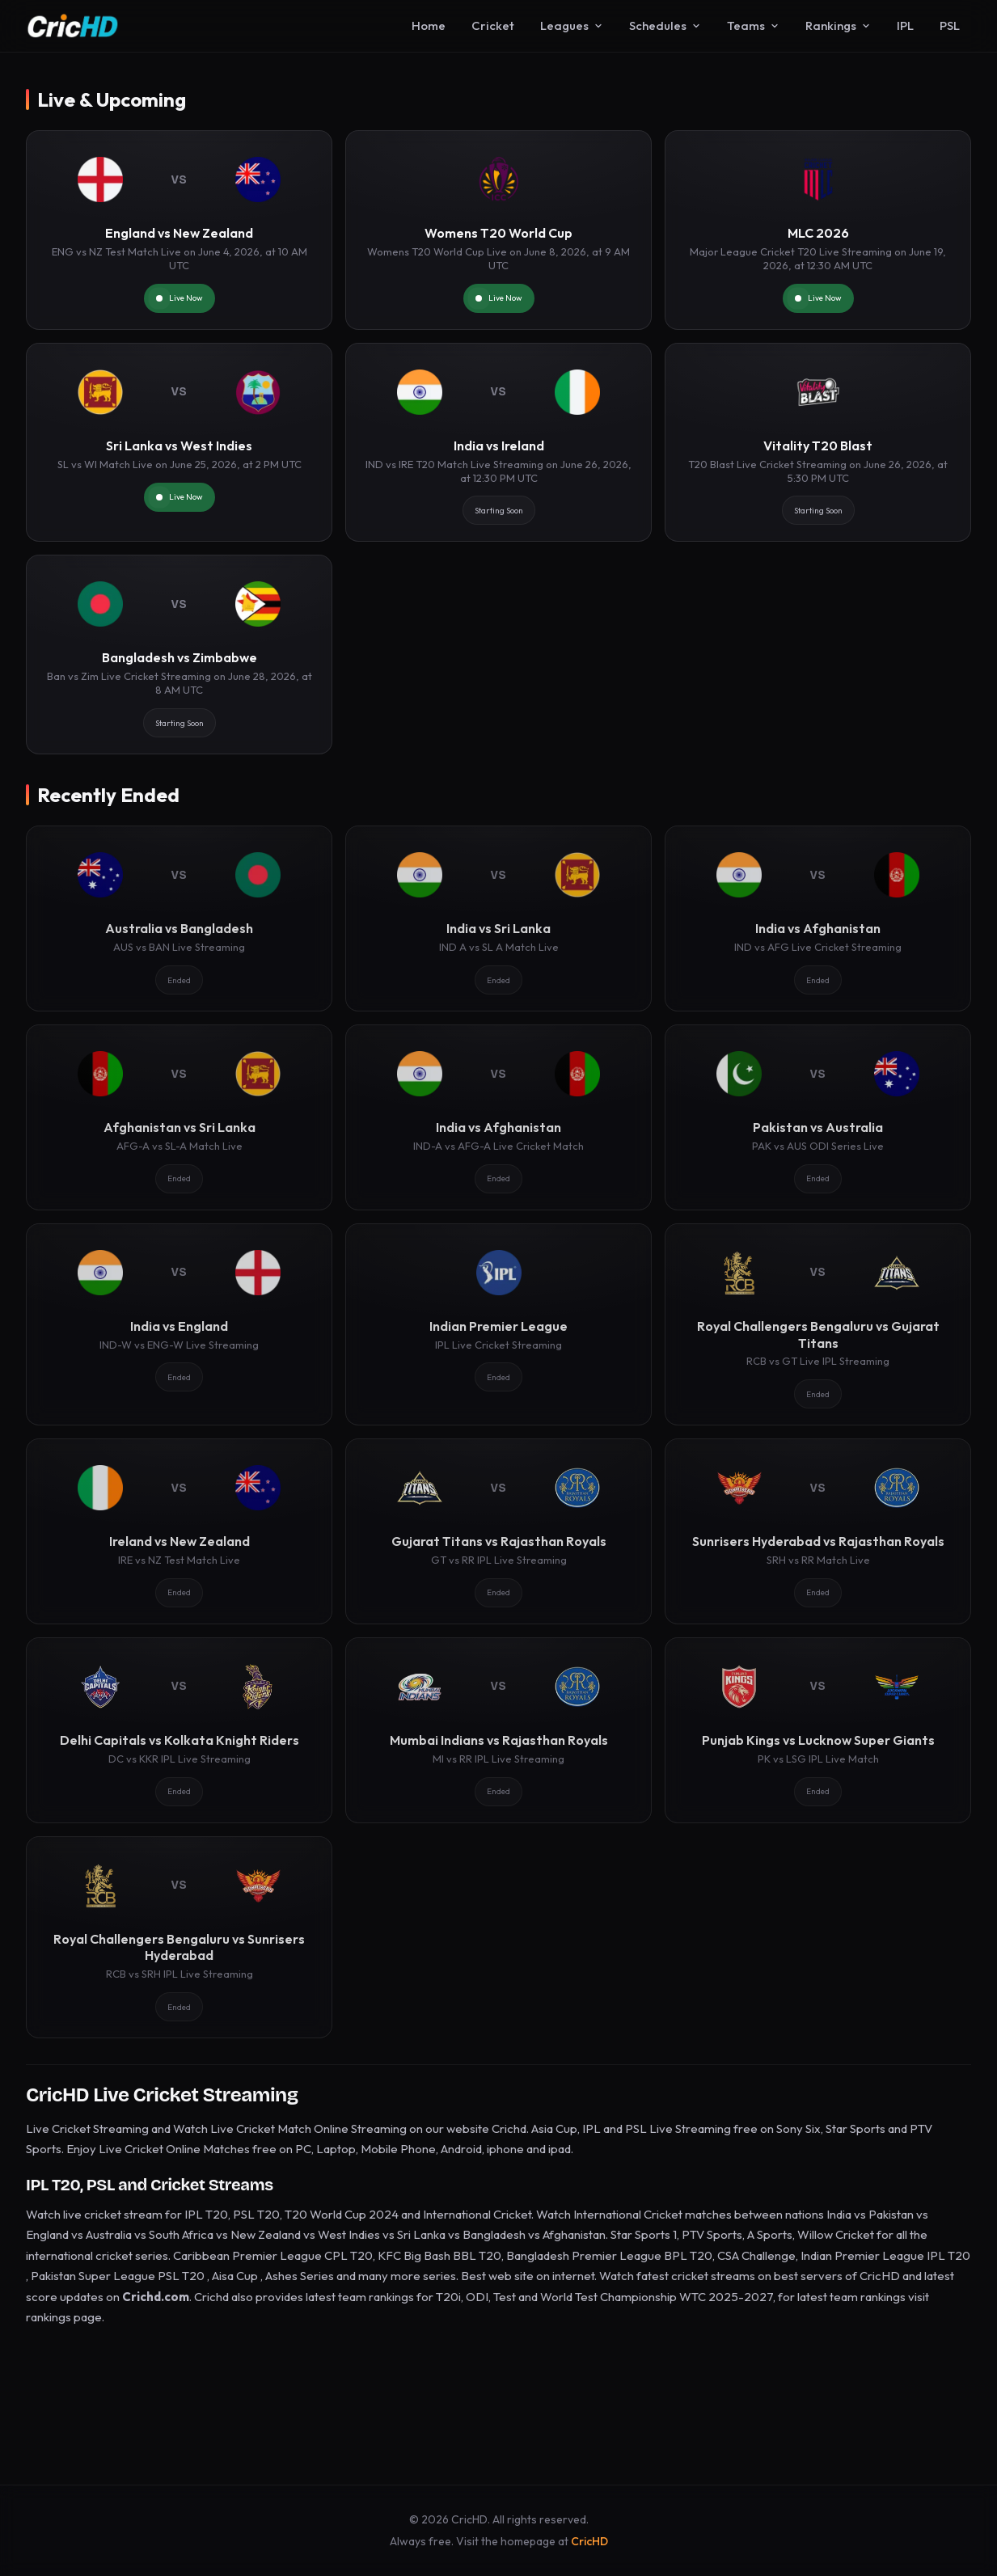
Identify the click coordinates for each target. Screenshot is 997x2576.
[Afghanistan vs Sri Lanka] (179, 1117)
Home (429, 25)
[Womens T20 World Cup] (498, 230)
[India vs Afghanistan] (818, 918)
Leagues (571, 25)
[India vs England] (179, 1324)
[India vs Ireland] (498, 443)
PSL (950, 25)
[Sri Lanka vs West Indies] (179, 443)
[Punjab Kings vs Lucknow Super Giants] (818, 1730)
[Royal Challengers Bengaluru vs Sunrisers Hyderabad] (179, 1937)
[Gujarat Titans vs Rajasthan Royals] (498, 1531)
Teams (753, 25)
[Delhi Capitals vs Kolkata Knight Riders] (179, 1730)
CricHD (589, 2541)
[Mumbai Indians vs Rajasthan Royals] (498, 1730)
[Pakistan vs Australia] (818, 1117)
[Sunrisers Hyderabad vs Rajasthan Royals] (818, 1531)
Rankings (838, 25)
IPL (905, 25)
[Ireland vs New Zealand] (179, 1531)
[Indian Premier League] (498, 1324)
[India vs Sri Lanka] (498, 918)
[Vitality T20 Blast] (818, 443)
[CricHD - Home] (73, 26)
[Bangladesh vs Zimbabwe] (179, 654)
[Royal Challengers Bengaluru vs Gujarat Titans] (818, 1324)
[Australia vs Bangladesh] (179, 918)
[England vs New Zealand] (179, 230)
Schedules (665, 25)
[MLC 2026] (818, 230)
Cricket (492, 25)
